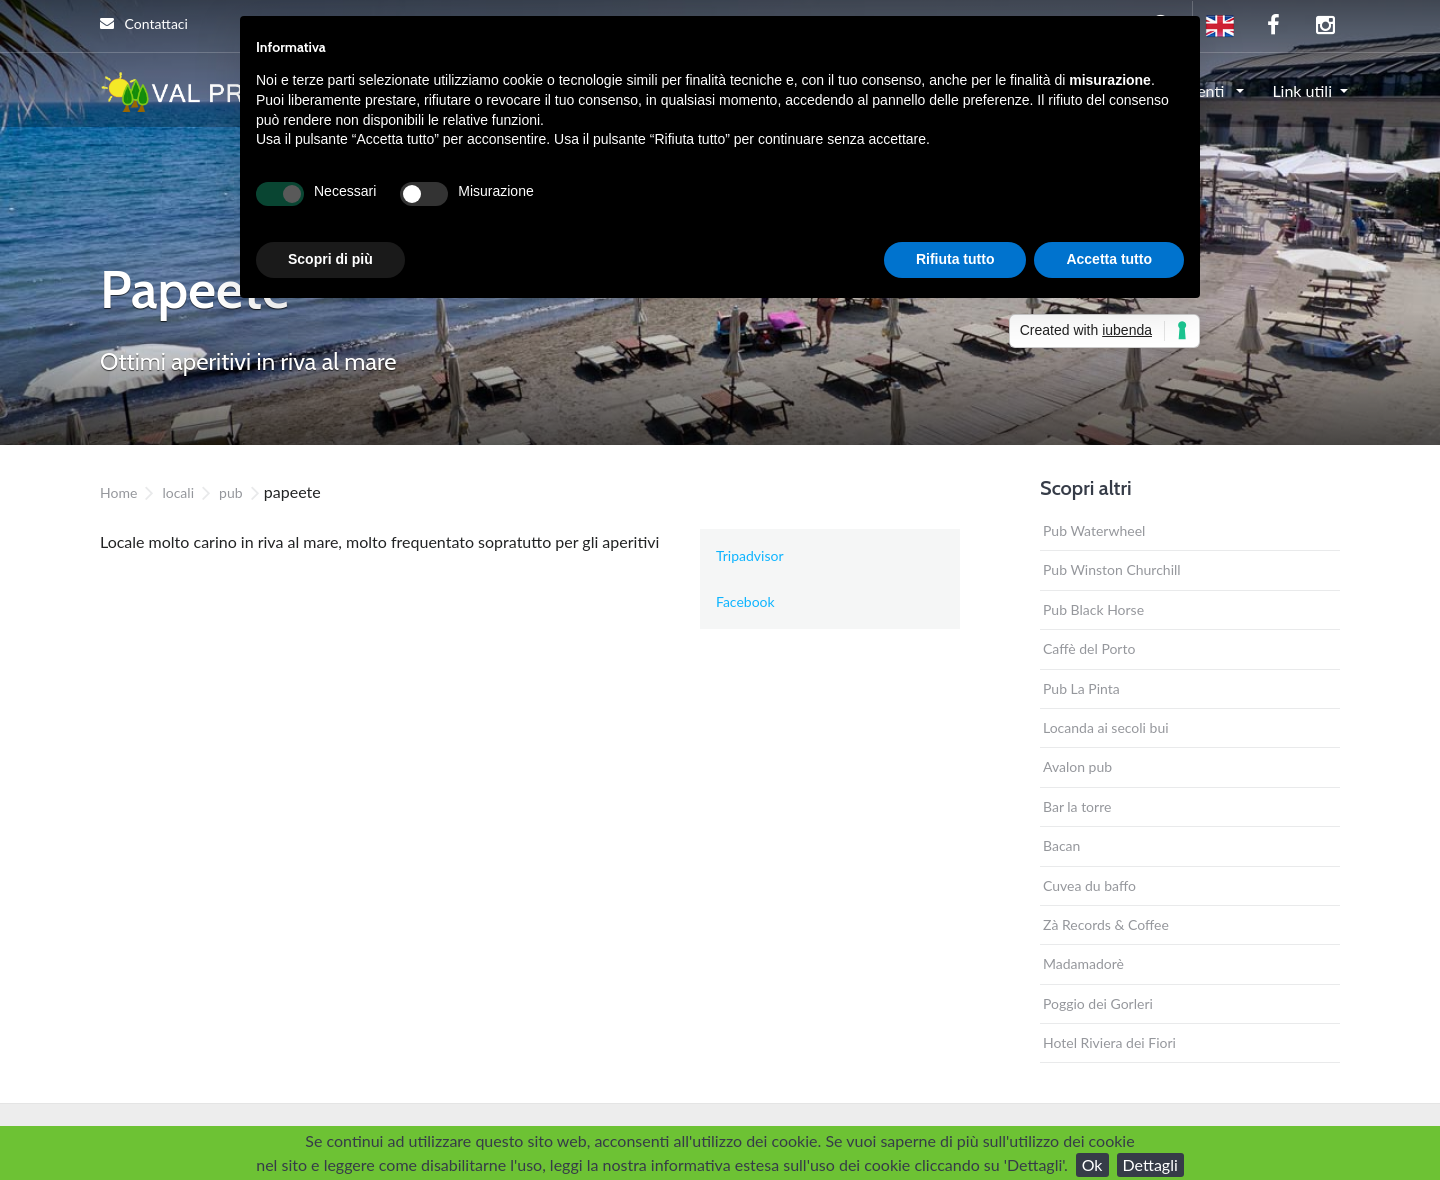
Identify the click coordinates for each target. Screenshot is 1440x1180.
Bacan (1061, 845)
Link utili (1302, 90)
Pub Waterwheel (1094, 530)
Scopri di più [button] (330, 259)
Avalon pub (1077, 766)
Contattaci (144, 23)
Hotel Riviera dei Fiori (1109, 1042)
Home (118, 492)
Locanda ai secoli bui (1106, 727)
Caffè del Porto (1089, 648)
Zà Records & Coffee (1106, 924)
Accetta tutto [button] (1109, 259)
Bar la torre (1077, 806)
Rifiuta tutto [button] (955, 259)
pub (231, 492)
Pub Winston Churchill (1112, 569)
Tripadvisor (750, 555)
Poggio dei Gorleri (1098, 1003)
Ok (1092, 1164)
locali (178, 492)
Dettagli (1150, 1164)
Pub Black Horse (1093, 609)
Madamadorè (1083, 963)
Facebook (745, 601)
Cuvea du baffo (1089, 885)
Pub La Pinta (1081, 688)
